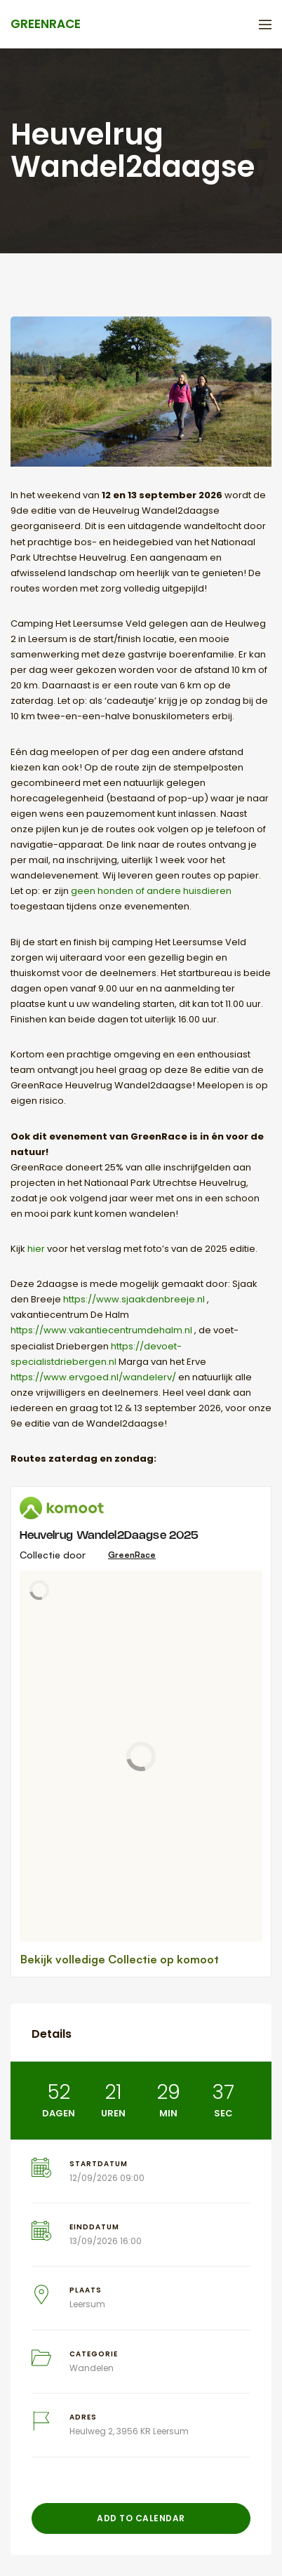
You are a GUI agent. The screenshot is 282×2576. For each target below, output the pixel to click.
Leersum (87, 2304)
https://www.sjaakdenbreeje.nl (134, 1299)
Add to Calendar (141, 2518)
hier (36, 1248)
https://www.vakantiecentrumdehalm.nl (101, 1330)
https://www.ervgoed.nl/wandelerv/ (93, 1377)
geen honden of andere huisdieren (151, 890)
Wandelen (91, 2368)
